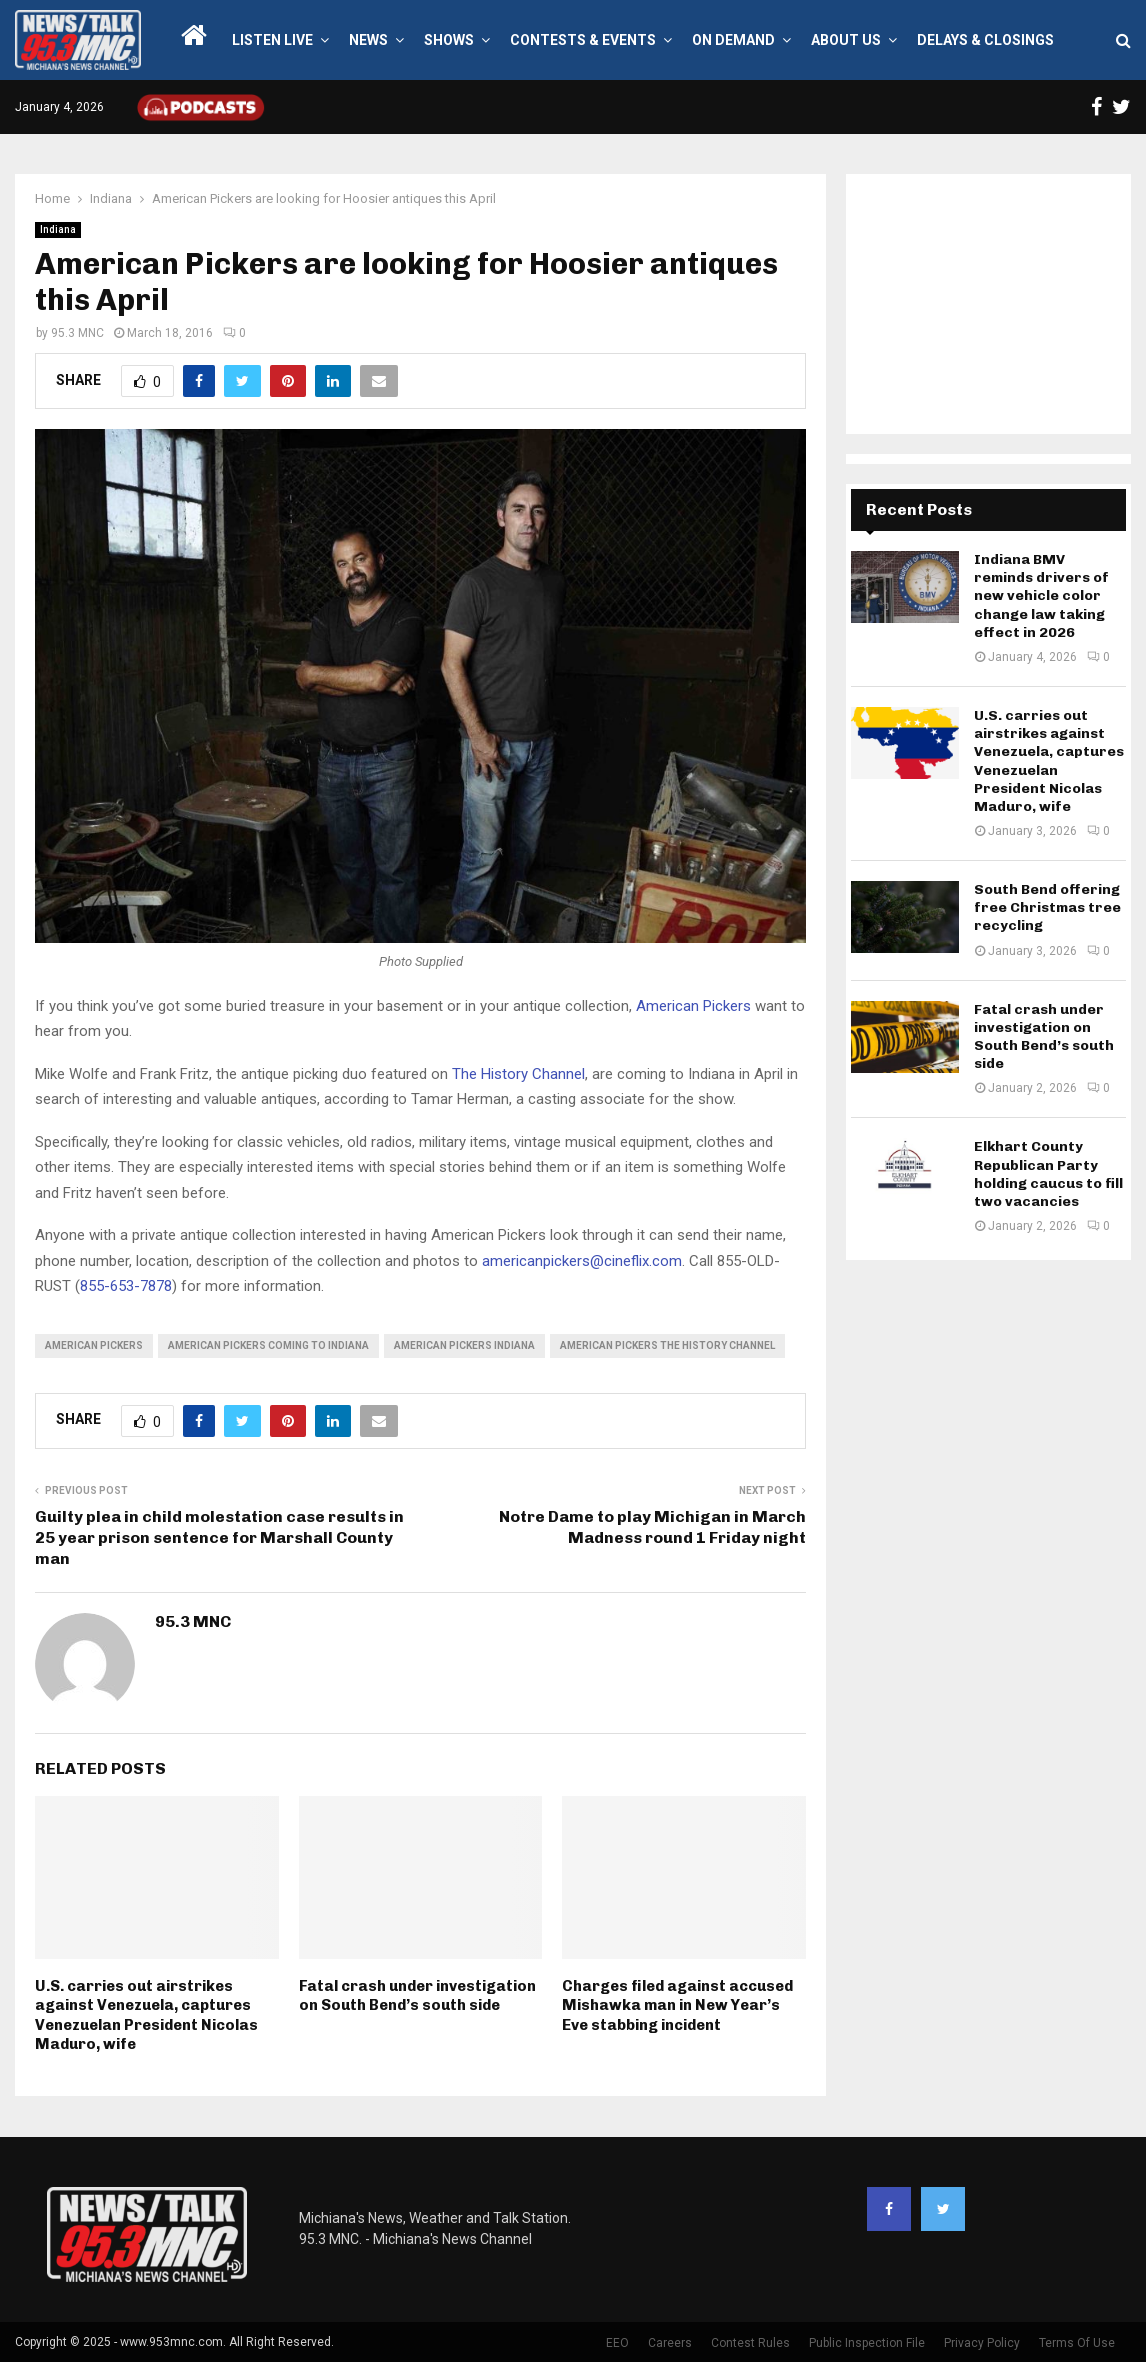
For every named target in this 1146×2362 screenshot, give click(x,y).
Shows (449, 40)
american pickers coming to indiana (268, 1345)
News (368, 40)
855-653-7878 (126, 1286)
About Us (846, 40)
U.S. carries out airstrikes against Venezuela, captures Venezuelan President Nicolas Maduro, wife (146, 2015)
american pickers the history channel (667, 1345)
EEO (617, 2343)
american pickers (94, 1345)
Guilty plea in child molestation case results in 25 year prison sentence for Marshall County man (219, 1538)
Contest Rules (750, 2343)
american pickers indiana (464, 1345)
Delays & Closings (985, 40)
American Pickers (693, 1006)
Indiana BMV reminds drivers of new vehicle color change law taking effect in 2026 (1041, 596)
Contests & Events (583, 40)
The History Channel (518, 1074)
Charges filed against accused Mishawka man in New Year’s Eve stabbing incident (677, 2005)
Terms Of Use (1077, 2343)
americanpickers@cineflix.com (582, 1261)
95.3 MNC (77, 333)
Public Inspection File (867, 2343)
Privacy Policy (982, 2343)
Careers (670, 2343)
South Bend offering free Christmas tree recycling (1047, 907)
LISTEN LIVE (272, 40)
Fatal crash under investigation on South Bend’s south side (417, 1996)
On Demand (733, 40)
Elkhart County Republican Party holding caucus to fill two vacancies (1048, 1174)
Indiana (58, 229)
